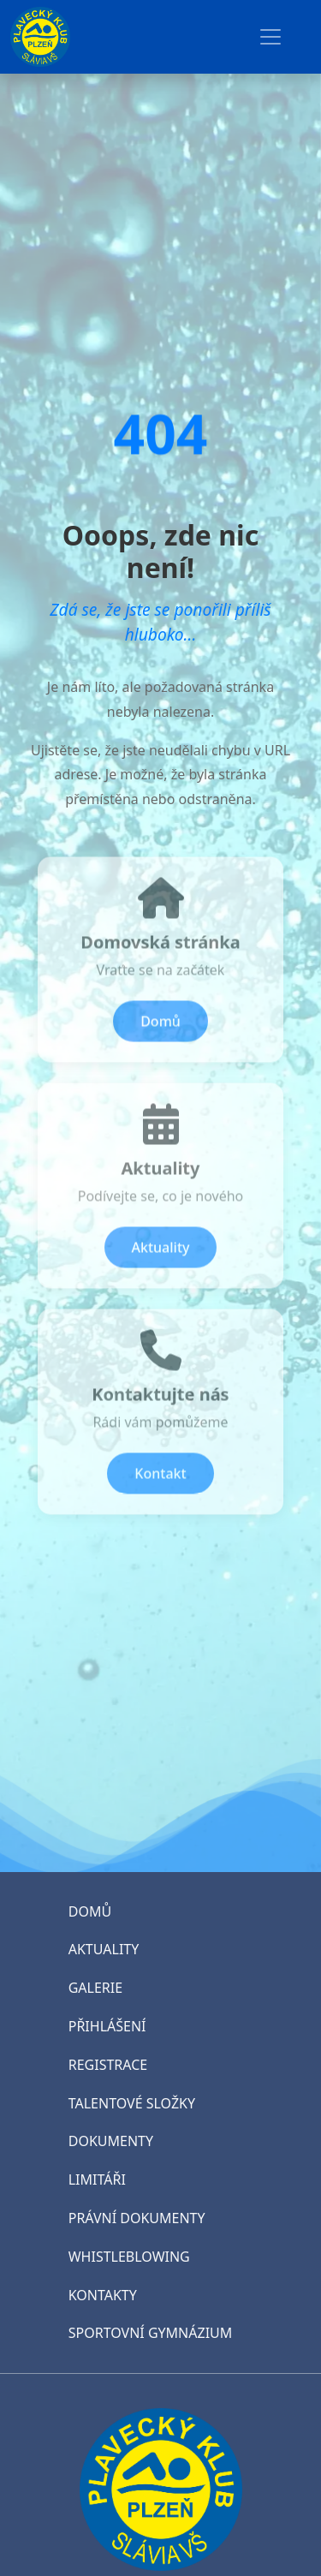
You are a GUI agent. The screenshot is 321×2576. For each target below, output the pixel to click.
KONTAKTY (102, 2295)
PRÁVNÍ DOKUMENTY (136, 2218)
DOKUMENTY (110, 2141)
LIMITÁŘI (97, 2179)
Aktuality (161, 1253)
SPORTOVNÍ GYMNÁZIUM (150, 2332)
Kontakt (160, 1479)
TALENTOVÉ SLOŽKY (131, 2103)
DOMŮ (89, 1911)
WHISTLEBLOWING (129, 2256)
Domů (160, 1027)
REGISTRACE (107, 2064)
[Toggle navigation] (270, 37)
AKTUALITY (104, 1949)
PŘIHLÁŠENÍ (107, 2026)
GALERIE (95, 1987)
